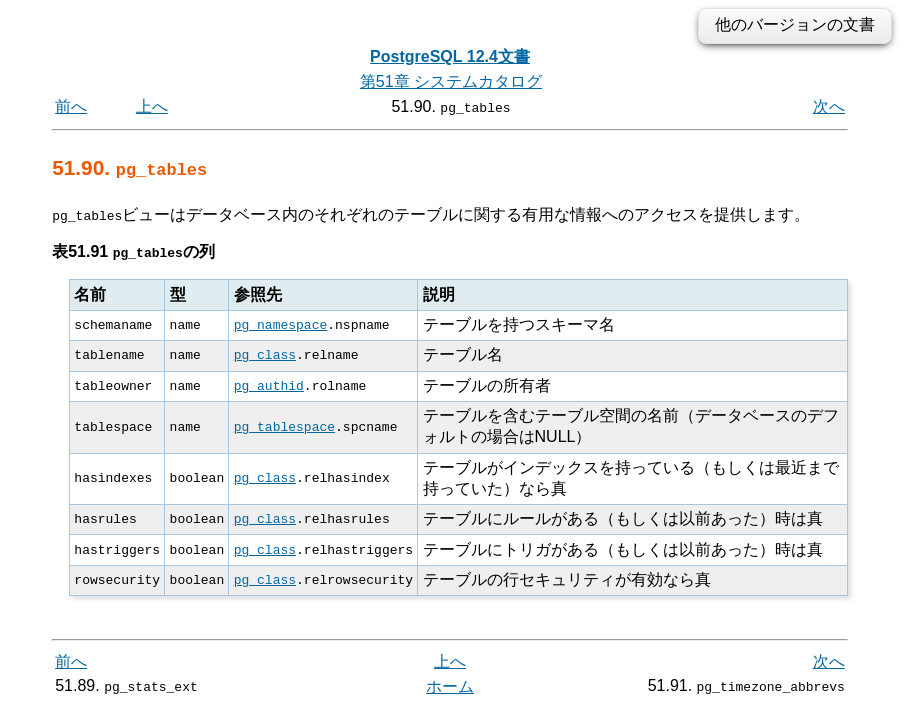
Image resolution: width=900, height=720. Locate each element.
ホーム (450, 686)
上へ (152, 106)
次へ (829, 106)
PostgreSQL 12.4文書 (450, 56)
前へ (71, 106)
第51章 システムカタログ (451, 81)
